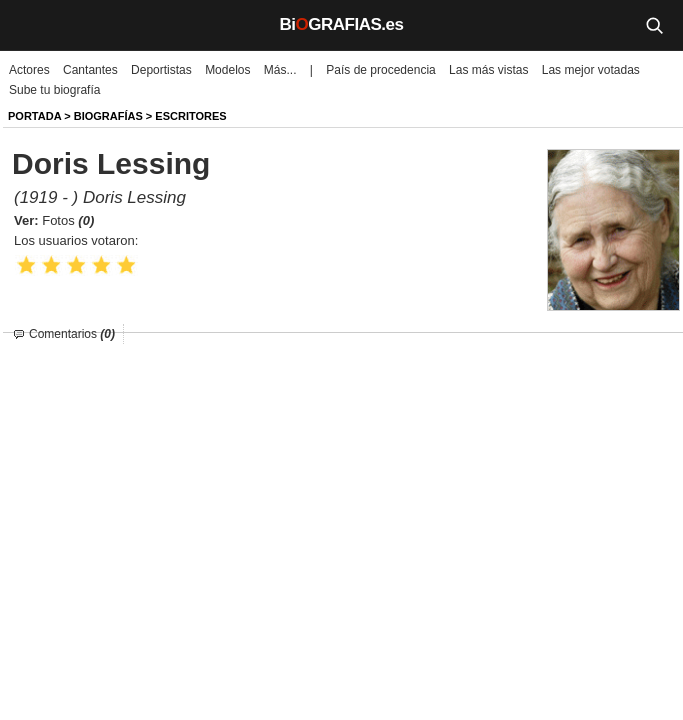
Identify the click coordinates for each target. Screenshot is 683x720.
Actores (29, 70)
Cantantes (90, 70)
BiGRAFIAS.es (342, 24)
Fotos (68, 220)
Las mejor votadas (591, 70)
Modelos (227, 70)
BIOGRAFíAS (108, 116)
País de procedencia (380, 70)
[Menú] (30, 25)
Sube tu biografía (54, 90)
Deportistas (161, 70)
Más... (280, 70)
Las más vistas (488, 70)
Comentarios (72, 334)
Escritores (190, 116)
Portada (34, 116)
